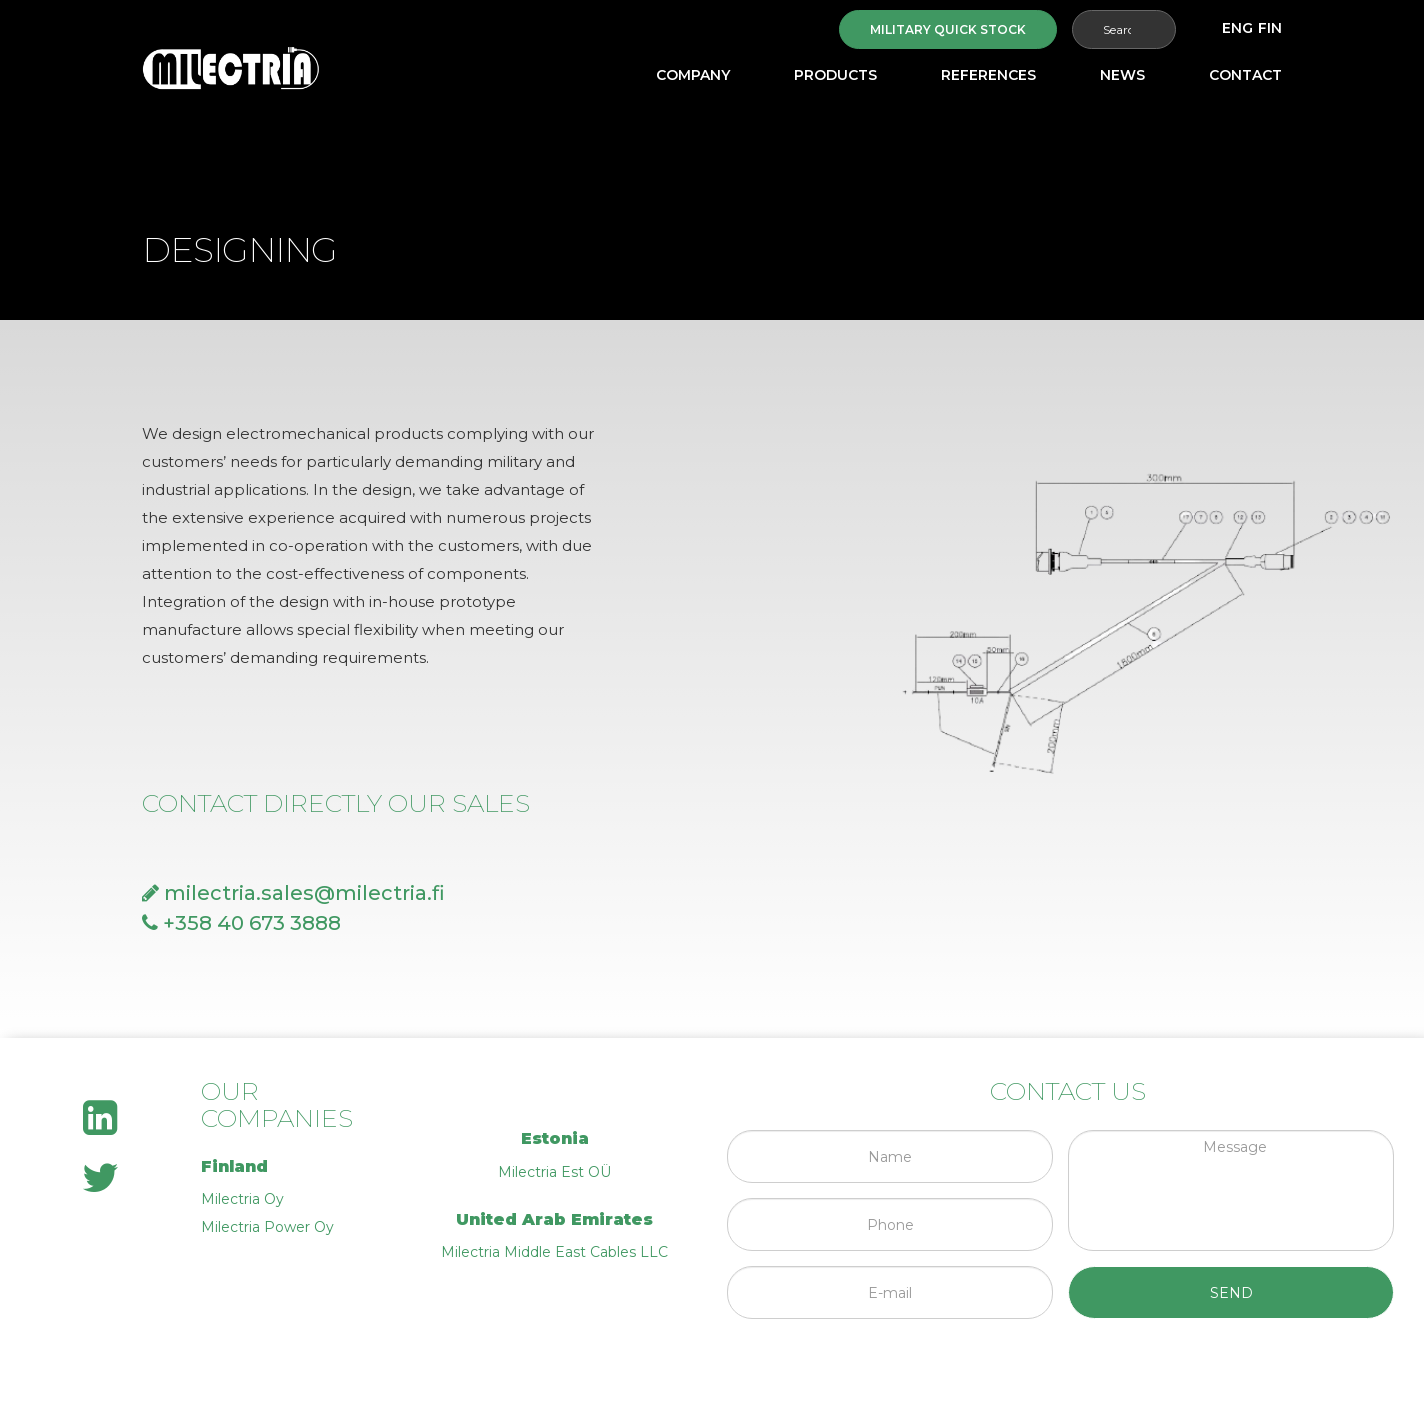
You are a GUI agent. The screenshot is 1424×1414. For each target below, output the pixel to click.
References (988, 75)
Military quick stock (948, 29)
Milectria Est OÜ (554, 1172)
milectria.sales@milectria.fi (293, 893)
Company (693, 75)
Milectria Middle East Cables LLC (554, 1252)
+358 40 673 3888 (241, 923)
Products (835, 75)
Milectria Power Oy (267, 1227)
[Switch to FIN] (1270, 28)
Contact (1245, 75)
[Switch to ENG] (1237, 28)
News (1122, 75)
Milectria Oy (242, 1199)
